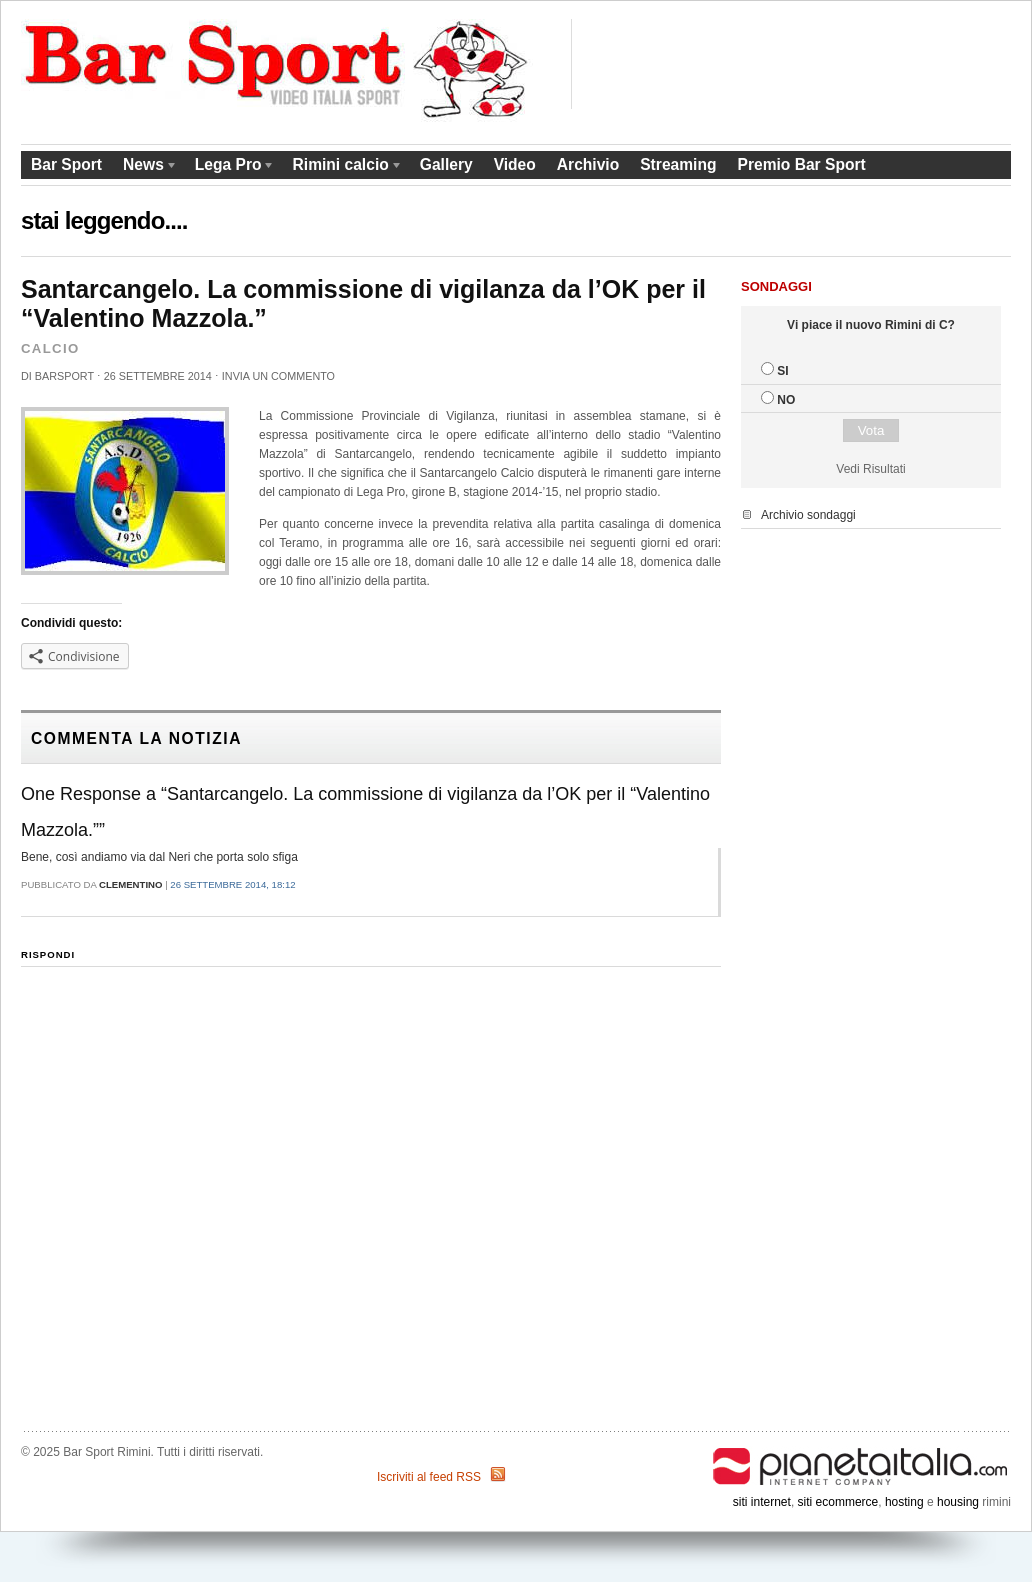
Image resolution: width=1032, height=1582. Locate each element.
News (145, 167)
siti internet (762, 1502)
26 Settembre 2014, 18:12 (232, 884)
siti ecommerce (838, 1502)
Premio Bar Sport (801, 164)
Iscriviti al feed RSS (429, 1477)
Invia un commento (278, 376)
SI (782, 371)
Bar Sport (66, 164)
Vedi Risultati (870, 469)
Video (515, 164)
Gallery (446, 164)
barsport (64, 376)
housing (958, 1502)
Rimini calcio (343, 167)
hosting (904, 1502)
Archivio (588, 164)
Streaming (678, 164)
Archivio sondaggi (808, 515)
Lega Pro (230, 167)
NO (786, 400)
